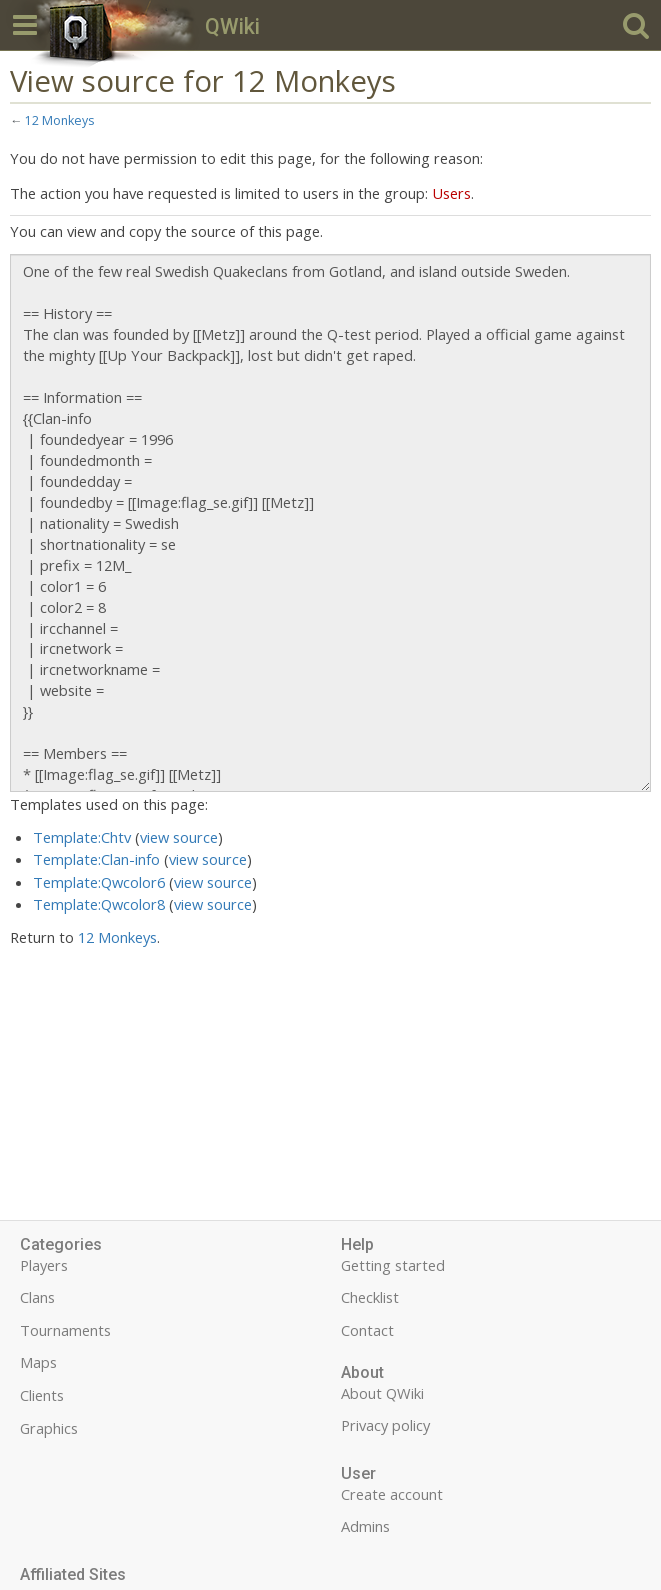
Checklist (370, 1297)
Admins (365, 1526)
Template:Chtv (82, 837)
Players (44, 1265)
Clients (42, 1395)
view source (179, 837)
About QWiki (382, 1393)
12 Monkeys (59, 120)
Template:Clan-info (96, 859)
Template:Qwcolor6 (99, 882)
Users (451, 193)
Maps (38, 1362)
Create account (392, 1494)
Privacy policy (385, 1425)
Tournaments (65, 1330)
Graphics (49, 1428)
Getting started (393, 1265)
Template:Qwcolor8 (99, 904)
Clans (37, 1297)
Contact (367, 1330)
